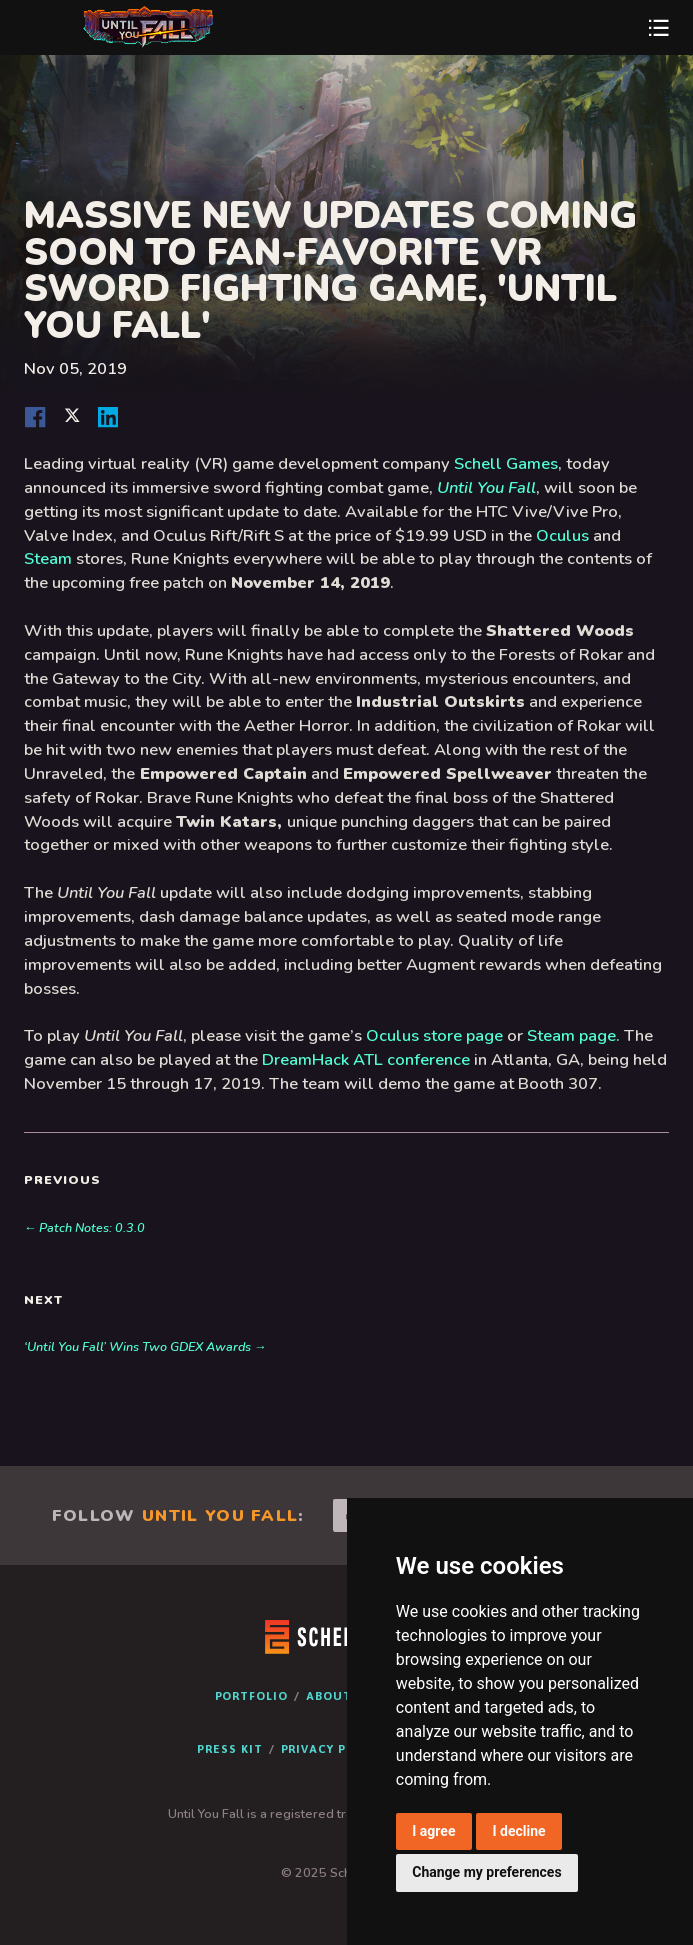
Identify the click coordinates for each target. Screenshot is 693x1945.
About (329, 1695)
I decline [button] (518, 1831)
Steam (48, 558)
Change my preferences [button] (486, 1872)
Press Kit (229, 1748)
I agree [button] (433, 1831)
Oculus (562, 535)
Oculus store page (434, 1035)
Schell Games (506, 463)
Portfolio (251, 1695)
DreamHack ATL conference (366, 1059)
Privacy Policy (332, 1748)
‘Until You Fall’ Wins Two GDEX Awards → (145, 1346)
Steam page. (573, 1035)
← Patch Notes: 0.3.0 (85, 1227)
